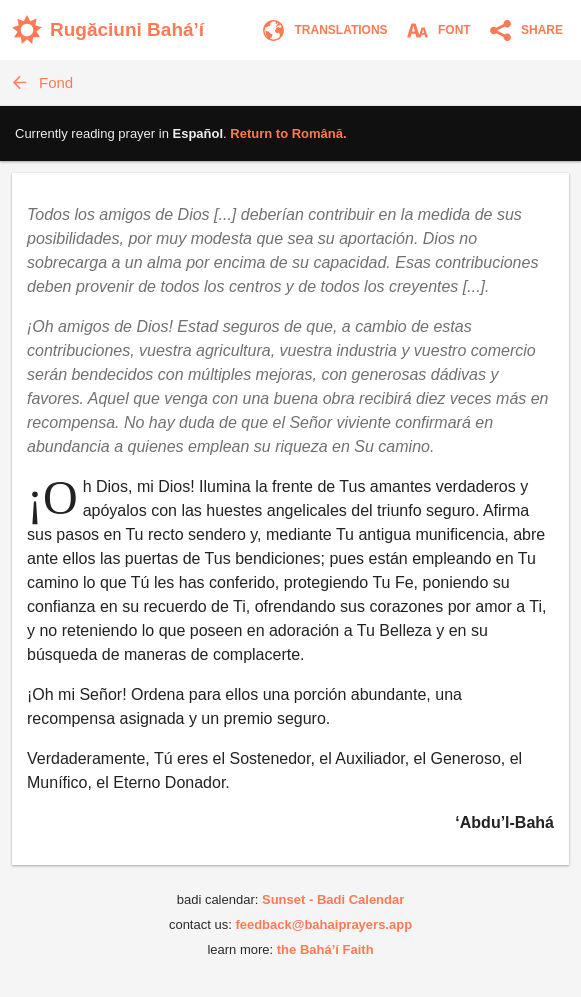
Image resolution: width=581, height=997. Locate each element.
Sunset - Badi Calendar (333, 899)
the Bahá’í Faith (325, 949)
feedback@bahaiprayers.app (323, 924)
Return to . (288, 133)
